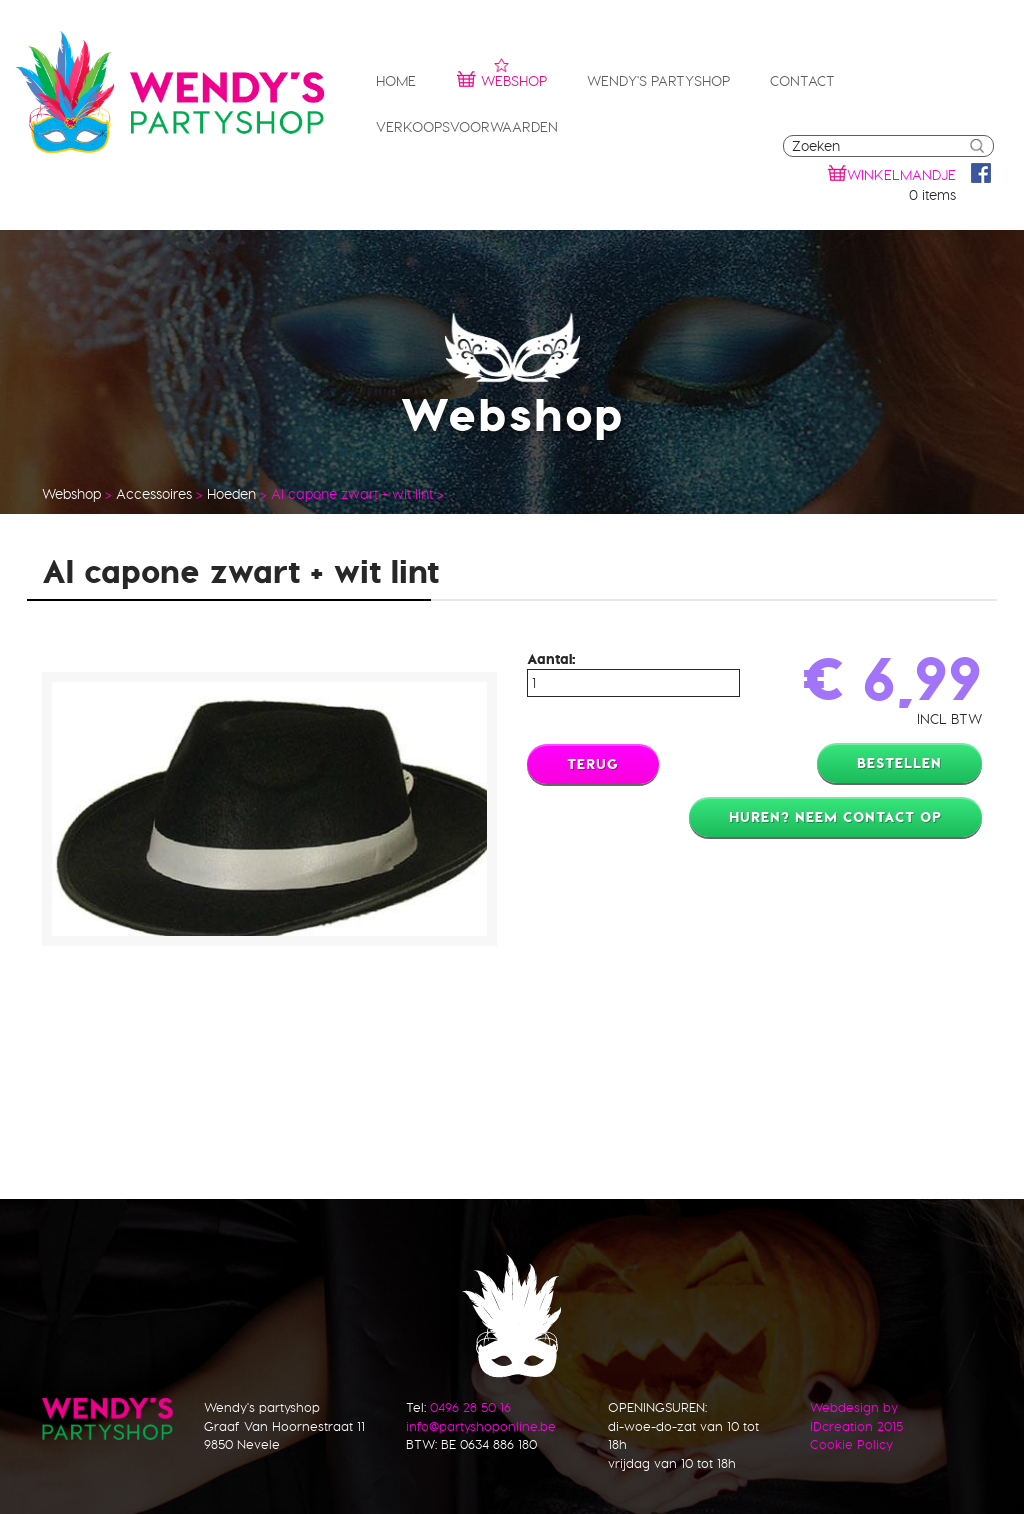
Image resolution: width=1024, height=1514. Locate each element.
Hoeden (231, 494)
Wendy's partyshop (658, 81)
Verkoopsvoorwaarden (467, 127)
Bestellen (899, 763)
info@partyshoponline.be (481, 1426)
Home (396, 81)
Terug (593, 764)
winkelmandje (901, 175)
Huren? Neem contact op (835, 817)
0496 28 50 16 (470, 1407)
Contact (802, 81)
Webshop (501, 78)
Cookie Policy (851, 1444)
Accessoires (154, 494)
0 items (932, 195)
